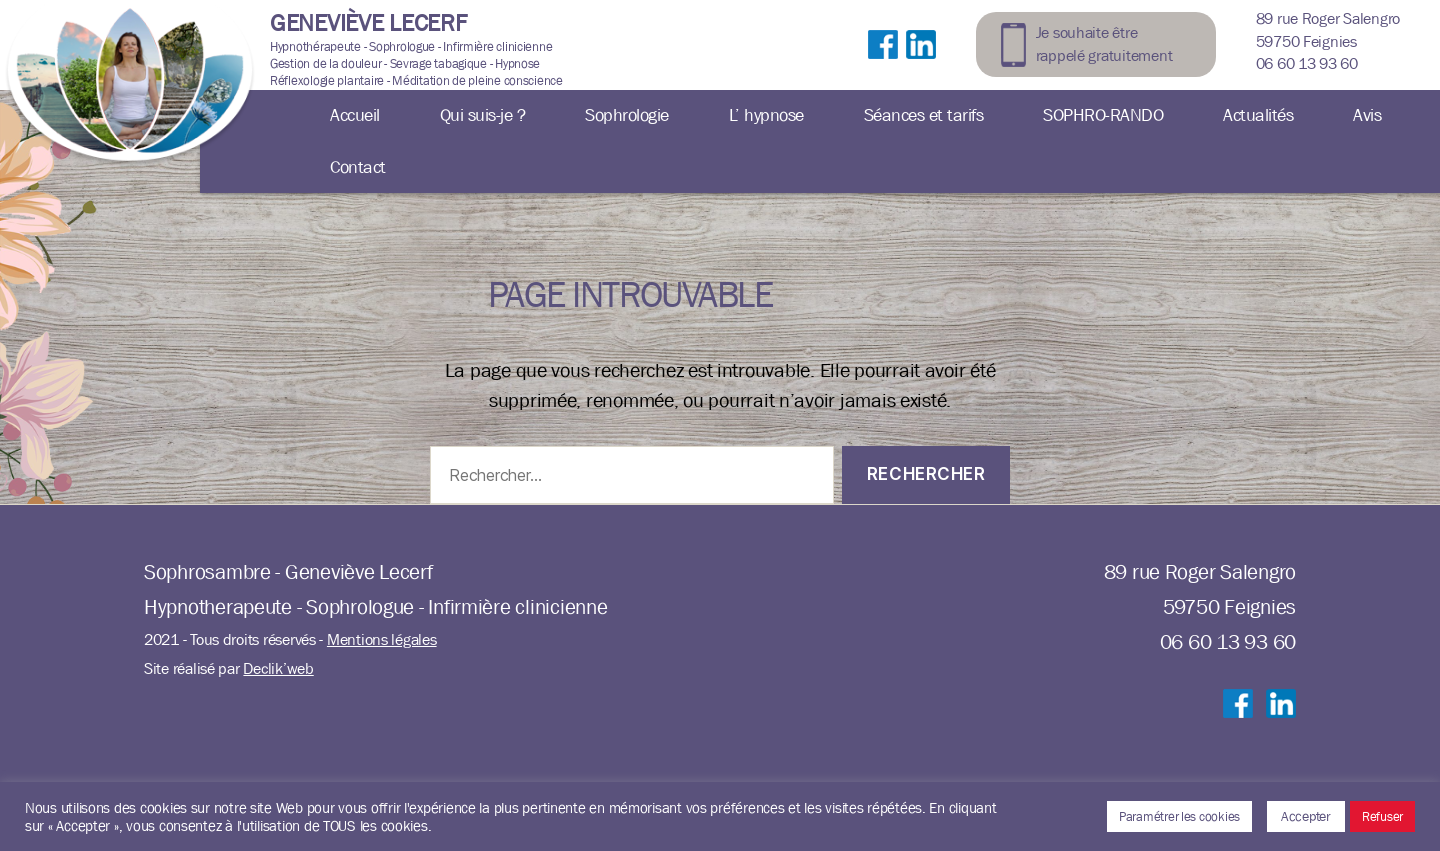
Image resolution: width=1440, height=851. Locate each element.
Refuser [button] (1382, 816)
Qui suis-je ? (483, 115)
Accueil (355, 115)
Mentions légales (382, 639)
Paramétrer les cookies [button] (1179, 816)
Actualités (1258, 115)
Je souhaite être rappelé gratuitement (1104, 44)
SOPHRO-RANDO (1103, 115)
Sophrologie (627, 115)
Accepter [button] (1306, 816)
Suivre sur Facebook (883, 65)
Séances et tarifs (924, 115)
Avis (1367, 115)
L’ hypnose (766, 115)
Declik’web (278, 668)
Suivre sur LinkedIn (921, 65)
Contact (358, 167)
